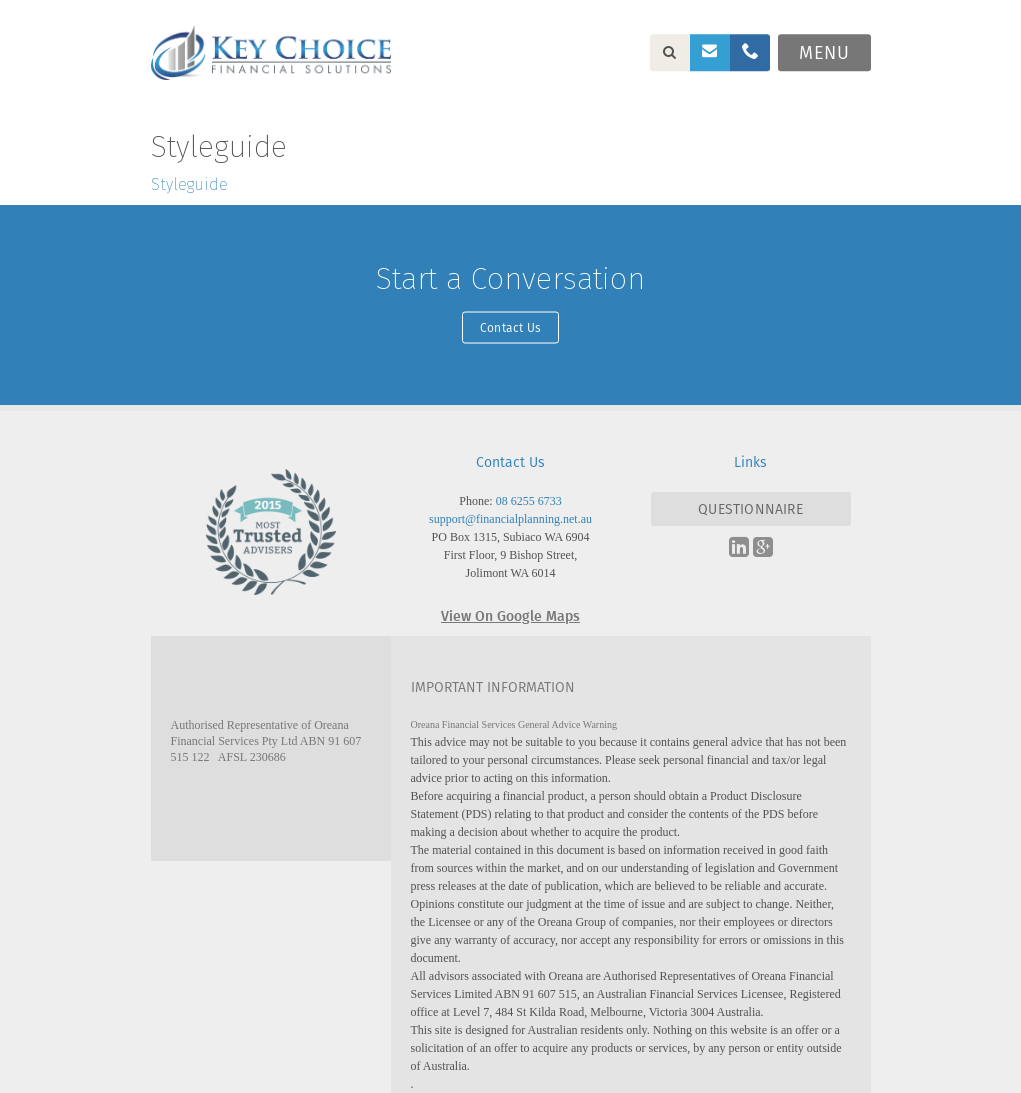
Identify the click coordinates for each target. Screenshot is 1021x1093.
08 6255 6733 (529, 501)
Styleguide (189, 184)
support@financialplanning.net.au (510, 519)
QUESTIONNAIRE (750, 509)
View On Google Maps (510, 615)
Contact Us (510, 326)
